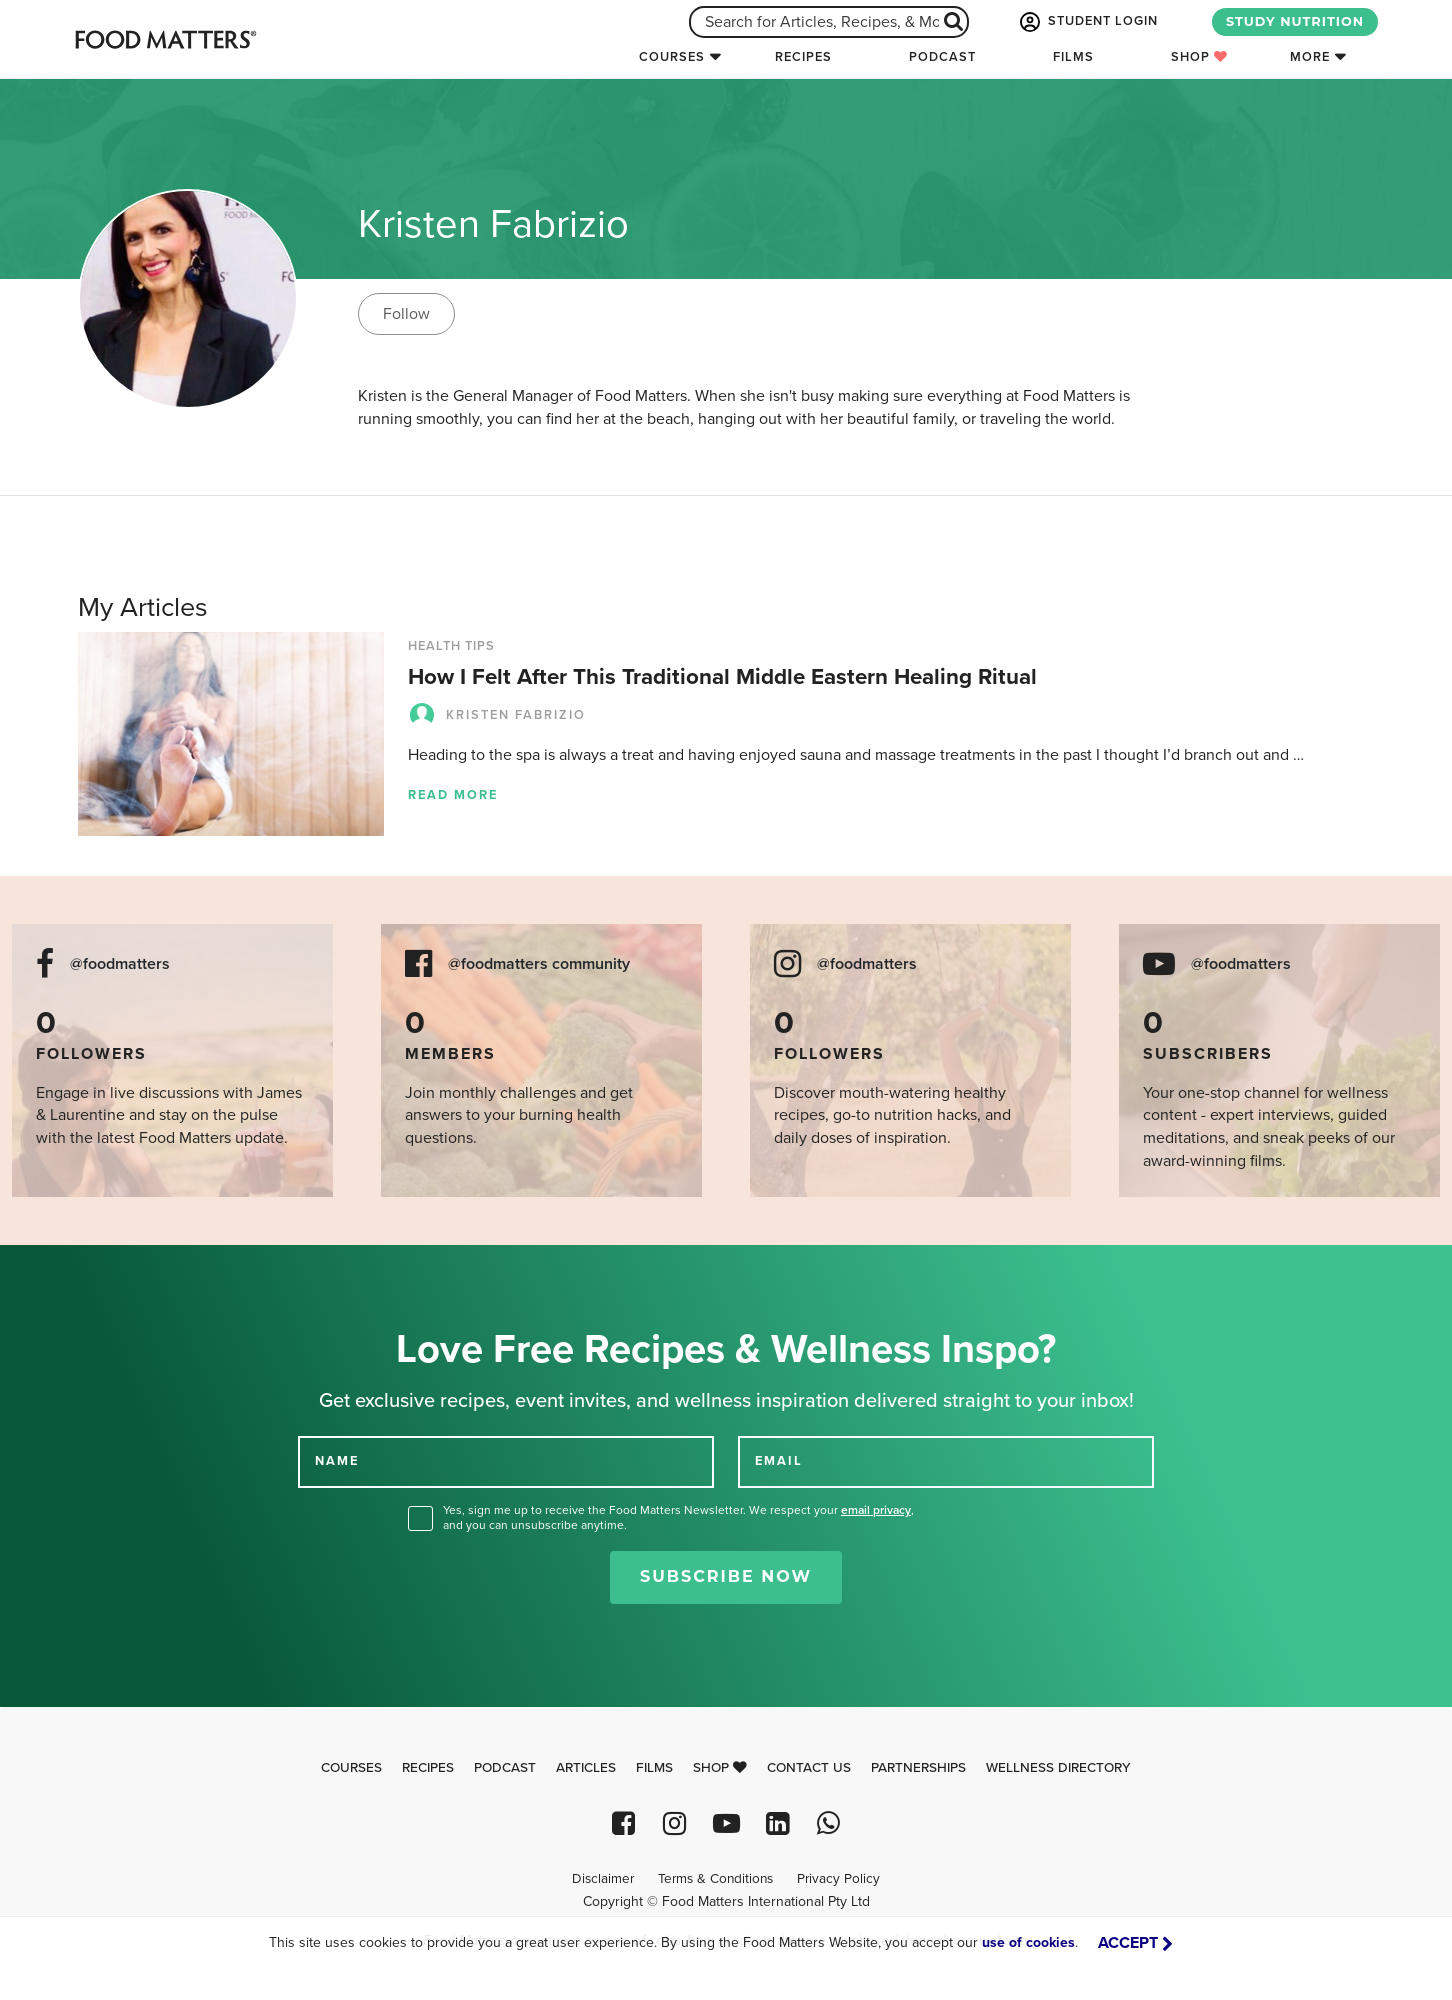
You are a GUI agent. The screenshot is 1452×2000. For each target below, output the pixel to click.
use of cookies (1028, 1942)
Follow (406, 314)
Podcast (942, 57)
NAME (337, 1461)
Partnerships (918, 1768)
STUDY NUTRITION (1295, 21)
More (1310, 57)
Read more (453, 795)
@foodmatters (120, 964)
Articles (586, 1768)
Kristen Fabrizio (497, 715)
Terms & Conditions (715, 1879)
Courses (672, 57)
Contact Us (809, 1768)
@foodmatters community (539, 964)
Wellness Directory (1058, 1768)
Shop (1199, 57)
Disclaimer (603, 1879)
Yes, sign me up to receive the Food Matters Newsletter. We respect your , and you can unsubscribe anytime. (678, 1517)
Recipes (803, 57)
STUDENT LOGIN (1087, 22)
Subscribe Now (726, 1576)
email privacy (876, 1510)
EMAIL (779, 1461)
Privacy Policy (838, 1879)
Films (1073, 57)
